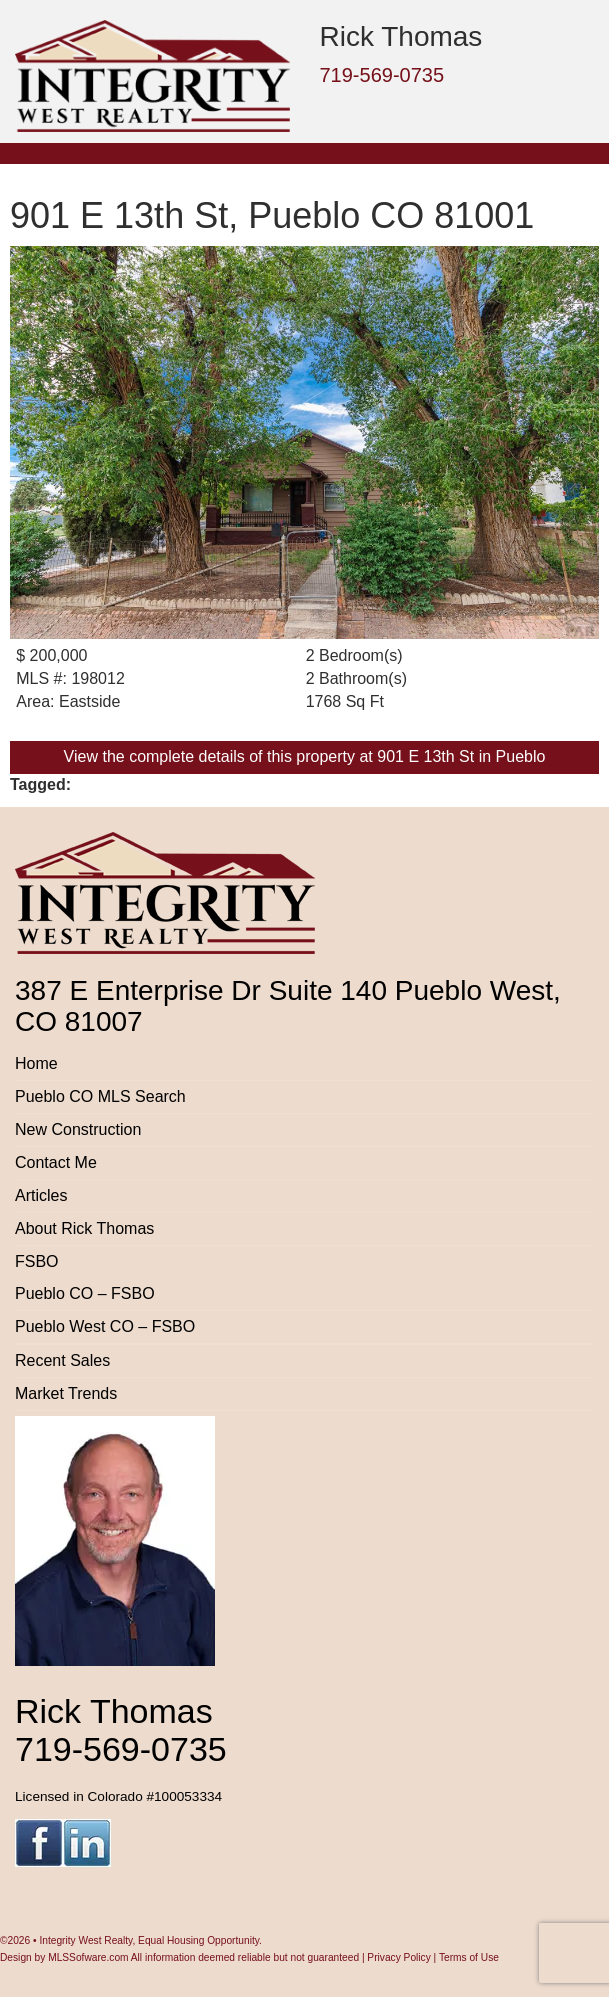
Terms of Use (469, 1957)
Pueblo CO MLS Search (100, 1096)
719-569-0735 (382, 75)
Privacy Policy (398, 1957)
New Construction (78, 1129)
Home (36, 1063)
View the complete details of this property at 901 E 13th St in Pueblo (305, 756)
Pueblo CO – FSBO (85, 1293)
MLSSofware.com (88, 1957)
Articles (41, 1195)
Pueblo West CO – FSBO (105, 1326)
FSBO (37, 1261)
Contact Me (56, 1162)
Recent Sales (62, 1360)
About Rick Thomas (84, 1228)
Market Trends (66, 1393)
